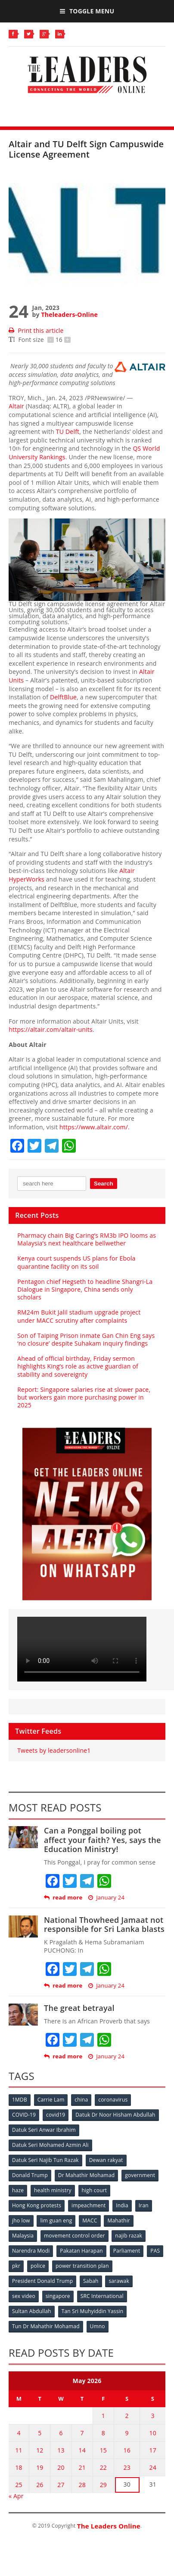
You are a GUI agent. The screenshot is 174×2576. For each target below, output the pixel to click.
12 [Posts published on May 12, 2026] (39, 2450)
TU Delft (68, 431)
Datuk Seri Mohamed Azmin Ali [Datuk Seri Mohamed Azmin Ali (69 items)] (50, 2145)
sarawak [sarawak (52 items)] (119, 2281)
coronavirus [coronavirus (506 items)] (112, 2099)
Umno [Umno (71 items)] (97, 2326)
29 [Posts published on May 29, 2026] (103, 2485)
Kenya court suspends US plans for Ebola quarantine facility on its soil (76, 1262)
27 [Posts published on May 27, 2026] (60, 2485)
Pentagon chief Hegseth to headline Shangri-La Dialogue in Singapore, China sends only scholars (84, 1289)
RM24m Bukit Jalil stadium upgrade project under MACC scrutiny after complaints (78, 1316)
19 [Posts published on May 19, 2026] (39, 2467)
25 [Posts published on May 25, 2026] (18, 2485)
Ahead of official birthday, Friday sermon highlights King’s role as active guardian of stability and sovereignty (77, 1366)
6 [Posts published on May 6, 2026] (60, 2433)
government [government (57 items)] (140, 2175)
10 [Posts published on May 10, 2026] (152, 2433)
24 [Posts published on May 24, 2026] (152, 2467)
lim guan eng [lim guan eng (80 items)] (56, 2220)
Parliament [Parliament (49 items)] (126, 2250)
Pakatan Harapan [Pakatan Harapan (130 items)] (81, 2250)
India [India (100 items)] (122, 2205)
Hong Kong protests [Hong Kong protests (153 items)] (36, 2205)
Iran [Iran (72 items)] (144, 2205)
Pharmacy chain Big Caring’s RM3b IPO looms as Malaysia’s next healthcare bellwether (86, 1239)
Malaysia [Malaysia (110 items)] (23, 2235)
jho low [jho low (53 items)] (21, 2220)
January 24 (106, 1897)
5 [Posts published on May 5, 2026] (39, 2433)
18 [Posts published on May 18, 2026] (18, 2467)
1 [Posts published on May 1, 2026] (103, 2416)
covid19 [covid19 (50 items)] (55, 2114)
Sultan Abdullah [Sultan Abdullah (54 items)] (31, 2311)
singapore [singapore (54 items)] (58, 2296)
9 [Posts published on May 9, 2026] (127, 2433)
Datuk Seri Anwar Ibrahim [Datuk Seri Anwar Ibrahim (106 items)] (44, 2129)
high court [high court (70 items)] (94, 2190)
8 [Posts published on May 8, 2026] (103, 2433)
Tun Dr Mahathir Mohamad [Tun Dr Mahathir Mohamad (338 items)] (46, 2326)
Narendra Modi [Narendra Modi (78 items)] (31, 2250)
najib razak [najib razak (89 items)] (128, 2235)
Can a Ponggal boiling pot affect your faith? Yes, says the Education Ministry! (102, 1839)
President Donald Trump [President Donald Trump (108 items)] (42, 2281)
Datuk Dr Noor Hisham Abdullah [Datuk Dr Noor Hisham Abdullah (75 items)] (115, 2114)
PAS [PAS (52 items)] (155, 2250)
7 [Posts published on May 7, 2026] (82, 2433)
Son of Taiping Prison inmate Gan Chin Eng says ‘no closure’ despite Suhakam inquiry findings (86, 1339)
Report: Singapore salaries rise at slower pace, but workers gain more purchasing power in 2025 (83, 1397)
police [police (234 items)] (38, 2265)
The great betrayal (79, 2008)
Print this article (36, 330)
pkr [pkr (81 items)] (16, 2265)
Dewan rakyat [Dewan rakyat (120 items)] (106, 2160)
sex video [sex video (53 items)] (23, 2296)
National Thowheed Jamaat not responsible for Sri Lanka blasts (104, 1924)
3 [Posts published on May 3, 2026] (153, 2416)
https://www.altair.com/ (93, 1127)
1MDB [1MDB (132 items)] (19, 2099)
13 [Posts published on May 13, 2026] (60, 2450)
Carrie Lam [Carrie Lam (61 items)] (51, 2099)
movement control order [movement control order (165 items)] (74, 2235)
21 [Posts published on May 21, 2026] (81, 2467)
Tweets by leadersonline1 (53, 1750)
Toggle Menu (87, 11)
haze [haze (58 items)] (18, 2190)
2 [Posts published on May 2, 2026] (127, 2416)
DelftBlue (63, 697)
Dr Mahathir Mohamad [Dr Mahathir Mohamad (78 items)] (86, 2175)
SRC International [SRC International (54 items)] (102, 2296)
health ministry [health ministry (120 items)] (52, 2190)
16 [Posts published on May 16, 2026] (126, 2450)
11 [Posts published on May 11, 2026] (18, 2450)
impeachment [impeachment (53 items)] (88, 2205)
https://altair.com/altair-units (51, 1029)
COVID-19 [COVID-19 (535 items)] (24, 2114)
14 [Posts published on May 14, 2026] (81, 2450)
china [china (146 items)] (81, 2099)
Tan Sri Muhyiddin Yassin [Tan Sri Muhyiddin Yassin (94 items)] (93, 2311)
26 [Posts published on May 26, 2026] (39, 2485)
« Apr (16, 2496)
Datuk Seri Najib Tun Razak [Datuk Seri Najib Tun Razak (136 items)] (45, 2160)
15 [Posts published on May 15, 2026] (103, 2450)
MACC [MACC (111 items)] (89, 2220)
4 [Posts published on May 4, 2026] (19, 2433)
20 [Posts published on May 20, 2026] (60, 2467)
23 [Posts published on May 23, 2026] (126, 2467)
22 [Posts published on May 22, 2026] (103, 2467)
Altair (16, 406)
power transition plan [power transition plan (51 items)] (82, 2265)
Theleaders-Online (69, 314)
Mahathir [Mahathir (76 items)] (118, 2220)
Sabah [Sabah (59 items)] (91, 2281)
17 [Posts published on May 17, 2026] (152, 2450)
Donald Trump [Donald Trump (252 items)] (30, 2175)
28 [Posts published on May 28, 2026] (81, 2485)
